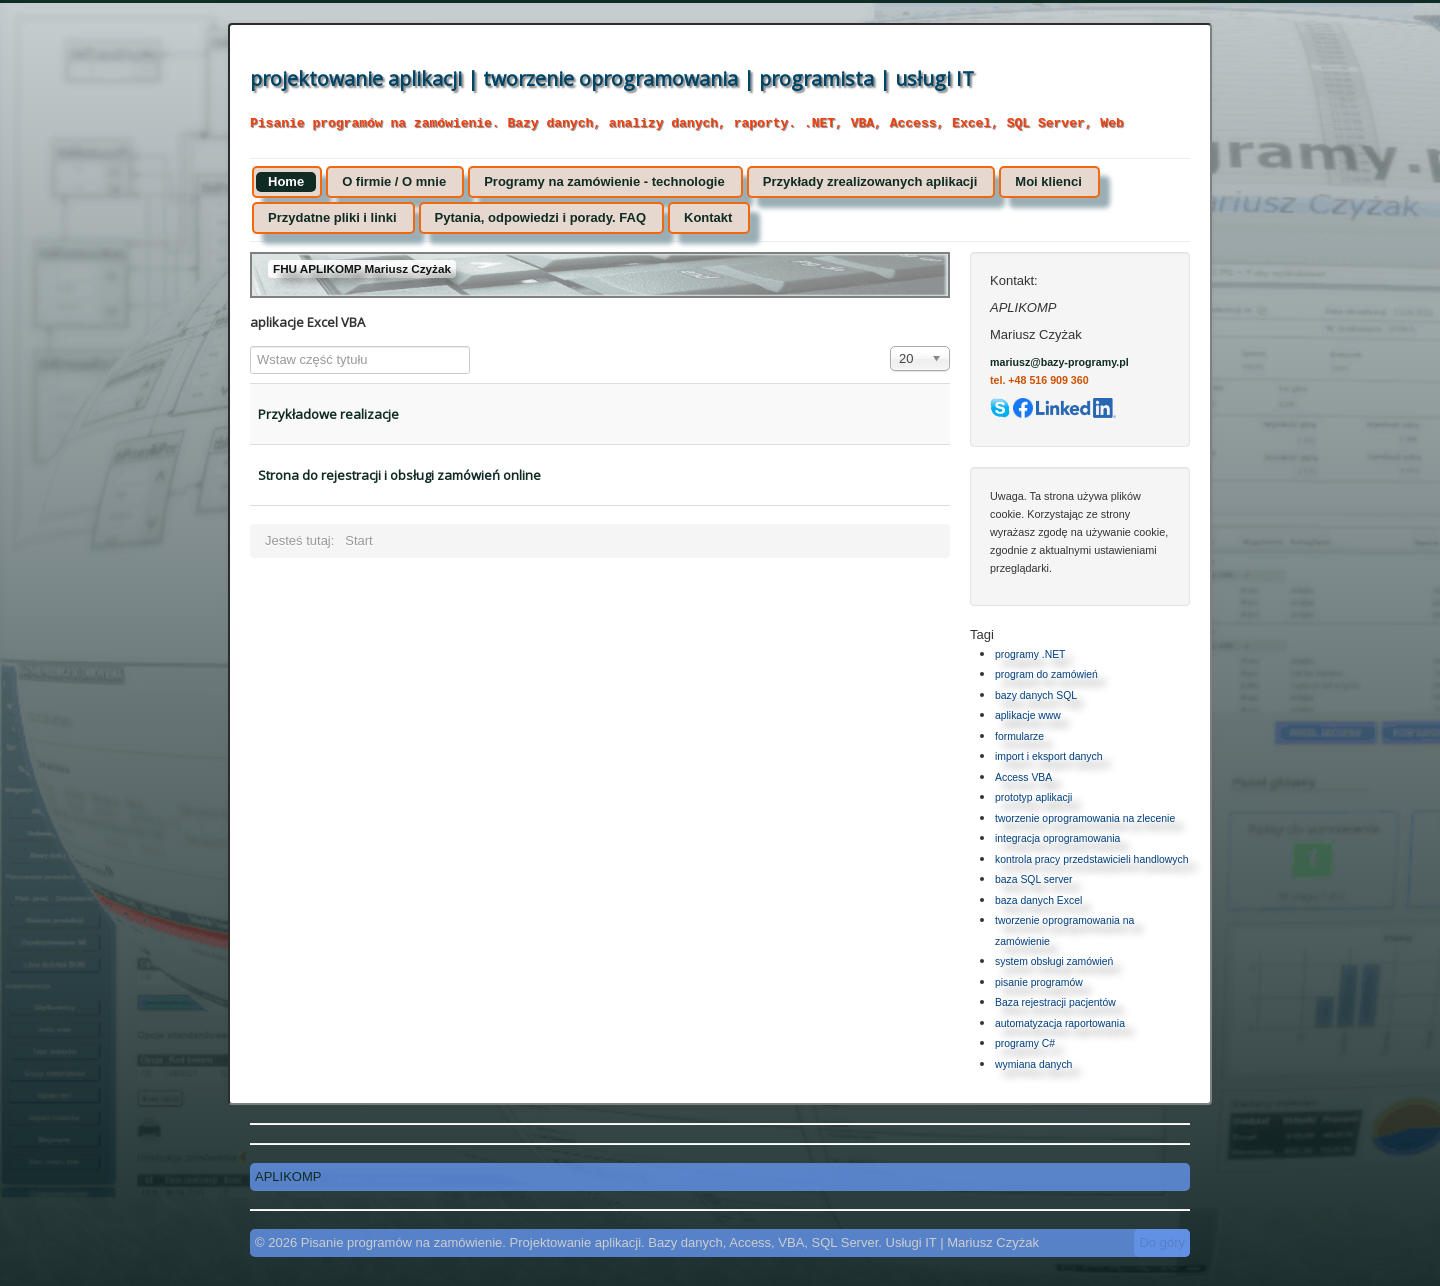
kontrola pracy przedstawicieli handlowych (1091, 859)
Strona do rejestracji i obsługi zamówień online (399, 475)
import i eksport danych (1048, 756)
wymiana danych (1033, 1064)
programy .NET (1030, 654)
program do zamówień (1046, 674)
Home (286, 181)
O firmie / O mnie (394, 181)
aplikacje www (1028, 715)
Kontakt (708, 217)
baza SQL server (1034, 879)
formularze (1019, 736)
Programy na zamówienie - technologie (604, 181)
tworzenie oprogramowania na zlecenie (1085, 818)
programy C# (1025, 1043)
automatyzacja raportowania (1060, 1023)
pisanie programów (1039, 982)
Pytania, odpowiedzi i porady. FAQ (540, 217)
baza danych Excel (1038, 900)
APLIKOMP (288, 1176)
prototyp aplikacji (1033, 797)
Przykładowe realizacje (328, 414)
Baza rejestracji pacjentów (1055, 1002)
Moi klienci (1048, 181)
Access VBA (1023, 777)
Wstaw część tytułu (250, 346)
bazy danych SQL (1036, 695)
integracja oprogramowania (1057, 838)
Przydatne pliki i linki (332, 217)
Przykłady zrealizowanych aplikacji (870, 181)
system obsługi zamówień (1054, 961)
